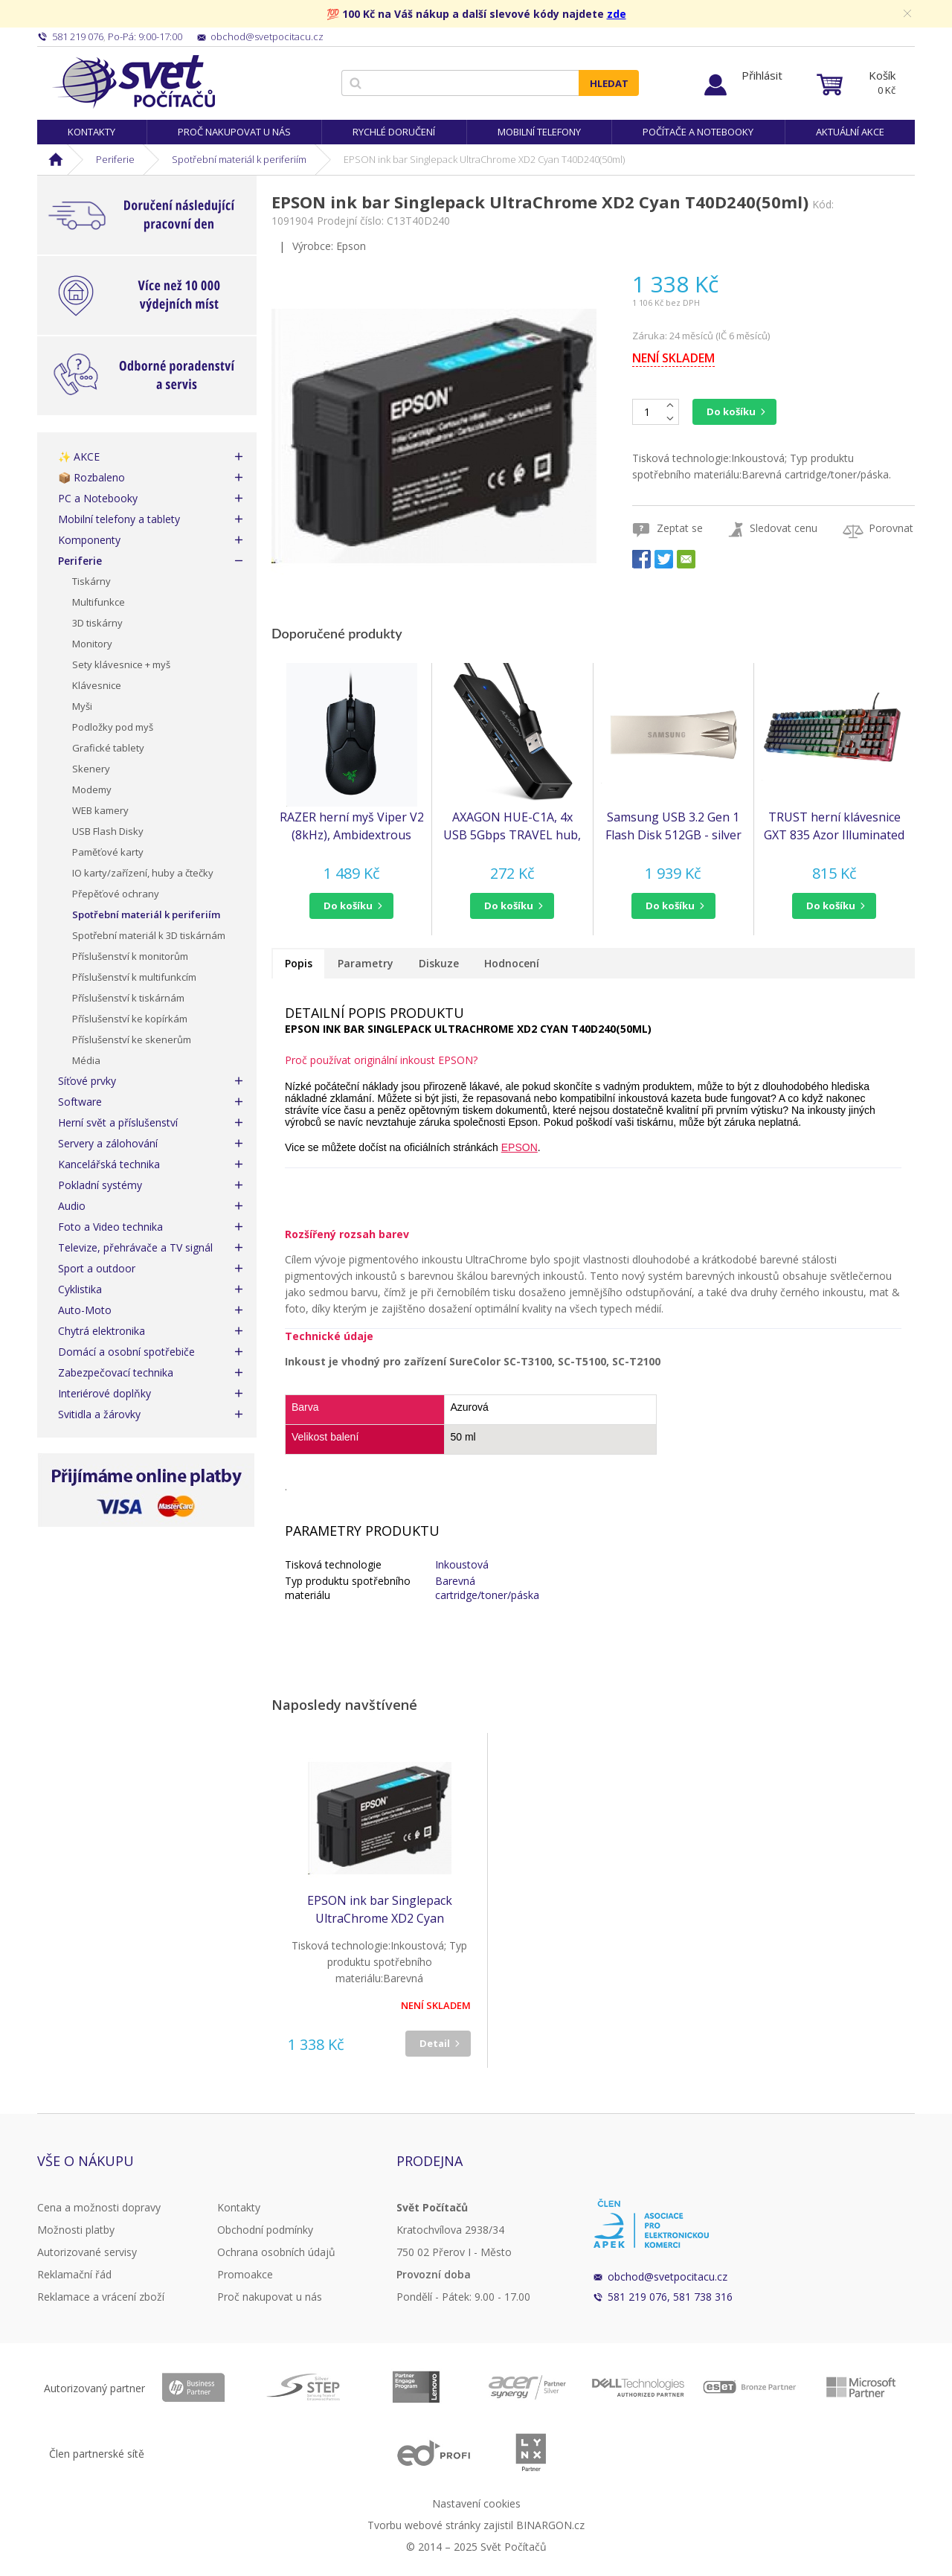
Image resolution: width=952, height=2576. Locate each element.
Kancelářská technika (109, 1164)
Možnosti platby (76, 2230)
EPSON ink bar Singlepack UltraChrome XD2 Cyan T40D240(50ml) (379, 1909)
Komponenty (89, 540)
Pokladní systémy (100, 1185)
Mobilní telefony (539, 131)
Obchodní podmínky (265, 2230)
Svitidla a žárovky (99, 1414)
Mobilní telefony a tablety (119, 519)
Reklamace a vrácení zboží (100, 2297)
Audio (72, 1206)
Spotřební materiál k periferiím (239, 159)
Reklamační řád (74, 2274)
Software (80, 1102)
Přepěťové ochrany (115, 893)
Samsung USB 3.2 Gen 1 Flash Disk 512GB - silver (673, 826)
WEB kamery (100, 810)
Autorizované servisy (87, 2252)
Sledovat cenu (783, 528)
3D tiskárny (97, 622)
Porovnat (891, 528)
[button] (351, 906)
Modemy (92, 789)
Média (86, 1060)
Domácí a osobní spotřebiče (126, 1352)
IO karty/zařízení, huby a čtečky (142, 873)
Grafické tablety (108, 747)
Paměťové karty (108, 852)
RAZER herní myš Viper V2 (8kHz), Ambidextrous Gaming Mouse (352, 826)
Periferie (115, 159)
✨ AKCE (79, 456)
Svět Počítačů (133, 82)
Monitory (92, 643)
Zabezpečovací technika (115, 1372)
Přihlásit (762, 75)
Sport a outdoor (96, 1268)
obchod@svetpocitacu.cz (667, 2276)
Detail (434, 2043)
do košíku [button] (348, 905)
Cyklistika (80, 1289)
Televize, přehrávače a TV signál (135, 1247)
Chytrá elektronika (101, 1331)
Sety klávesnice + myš (121, 664)
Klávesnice (96, 685)
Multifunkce (98, 602)
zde (616, 14)
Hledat (609, 83)
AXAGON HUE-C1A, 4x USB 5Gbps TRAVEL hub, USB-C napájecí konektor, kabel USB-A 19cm (512, 826)
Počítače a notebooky (698, 131)
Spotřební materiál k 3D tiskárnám (148, 935)
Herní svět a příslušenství (118, 1122)
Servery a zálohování (108, 1143)
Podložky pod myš (112, 727)
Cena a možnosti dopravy (99, 2207)
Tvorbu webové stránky (423, 2525)
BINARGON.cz (550, 2525)
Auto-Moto (85, 1310)
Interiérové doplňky (104, 1393)
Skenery (91, 768)
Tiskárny (91, 581)
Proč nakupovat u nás (234, 131)
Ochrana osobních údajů (276, 2252)
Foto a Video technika (110, 1227)
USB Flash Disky (108, 831)
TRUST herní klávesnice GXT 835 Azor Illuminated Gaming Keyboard (834, 826)
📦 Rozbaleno (91, 477)
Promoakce (245, 2274)
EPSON (519, 1147)
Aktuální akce (850, 131)
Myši (82, 706)
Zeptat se (680, 528)
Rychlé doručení (394, 131)
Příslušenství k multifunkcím (134, 977)
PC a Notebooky (98, 498)
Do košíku (731, 411)
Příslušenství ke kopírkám (129, 1018)
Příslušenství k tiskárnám (128, 998)
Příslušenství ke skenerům (131, 1039)
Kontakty (91, 131)
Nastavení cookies (476, 2503)
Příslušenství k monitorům (130, 956)
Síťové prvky (87, 1081)
